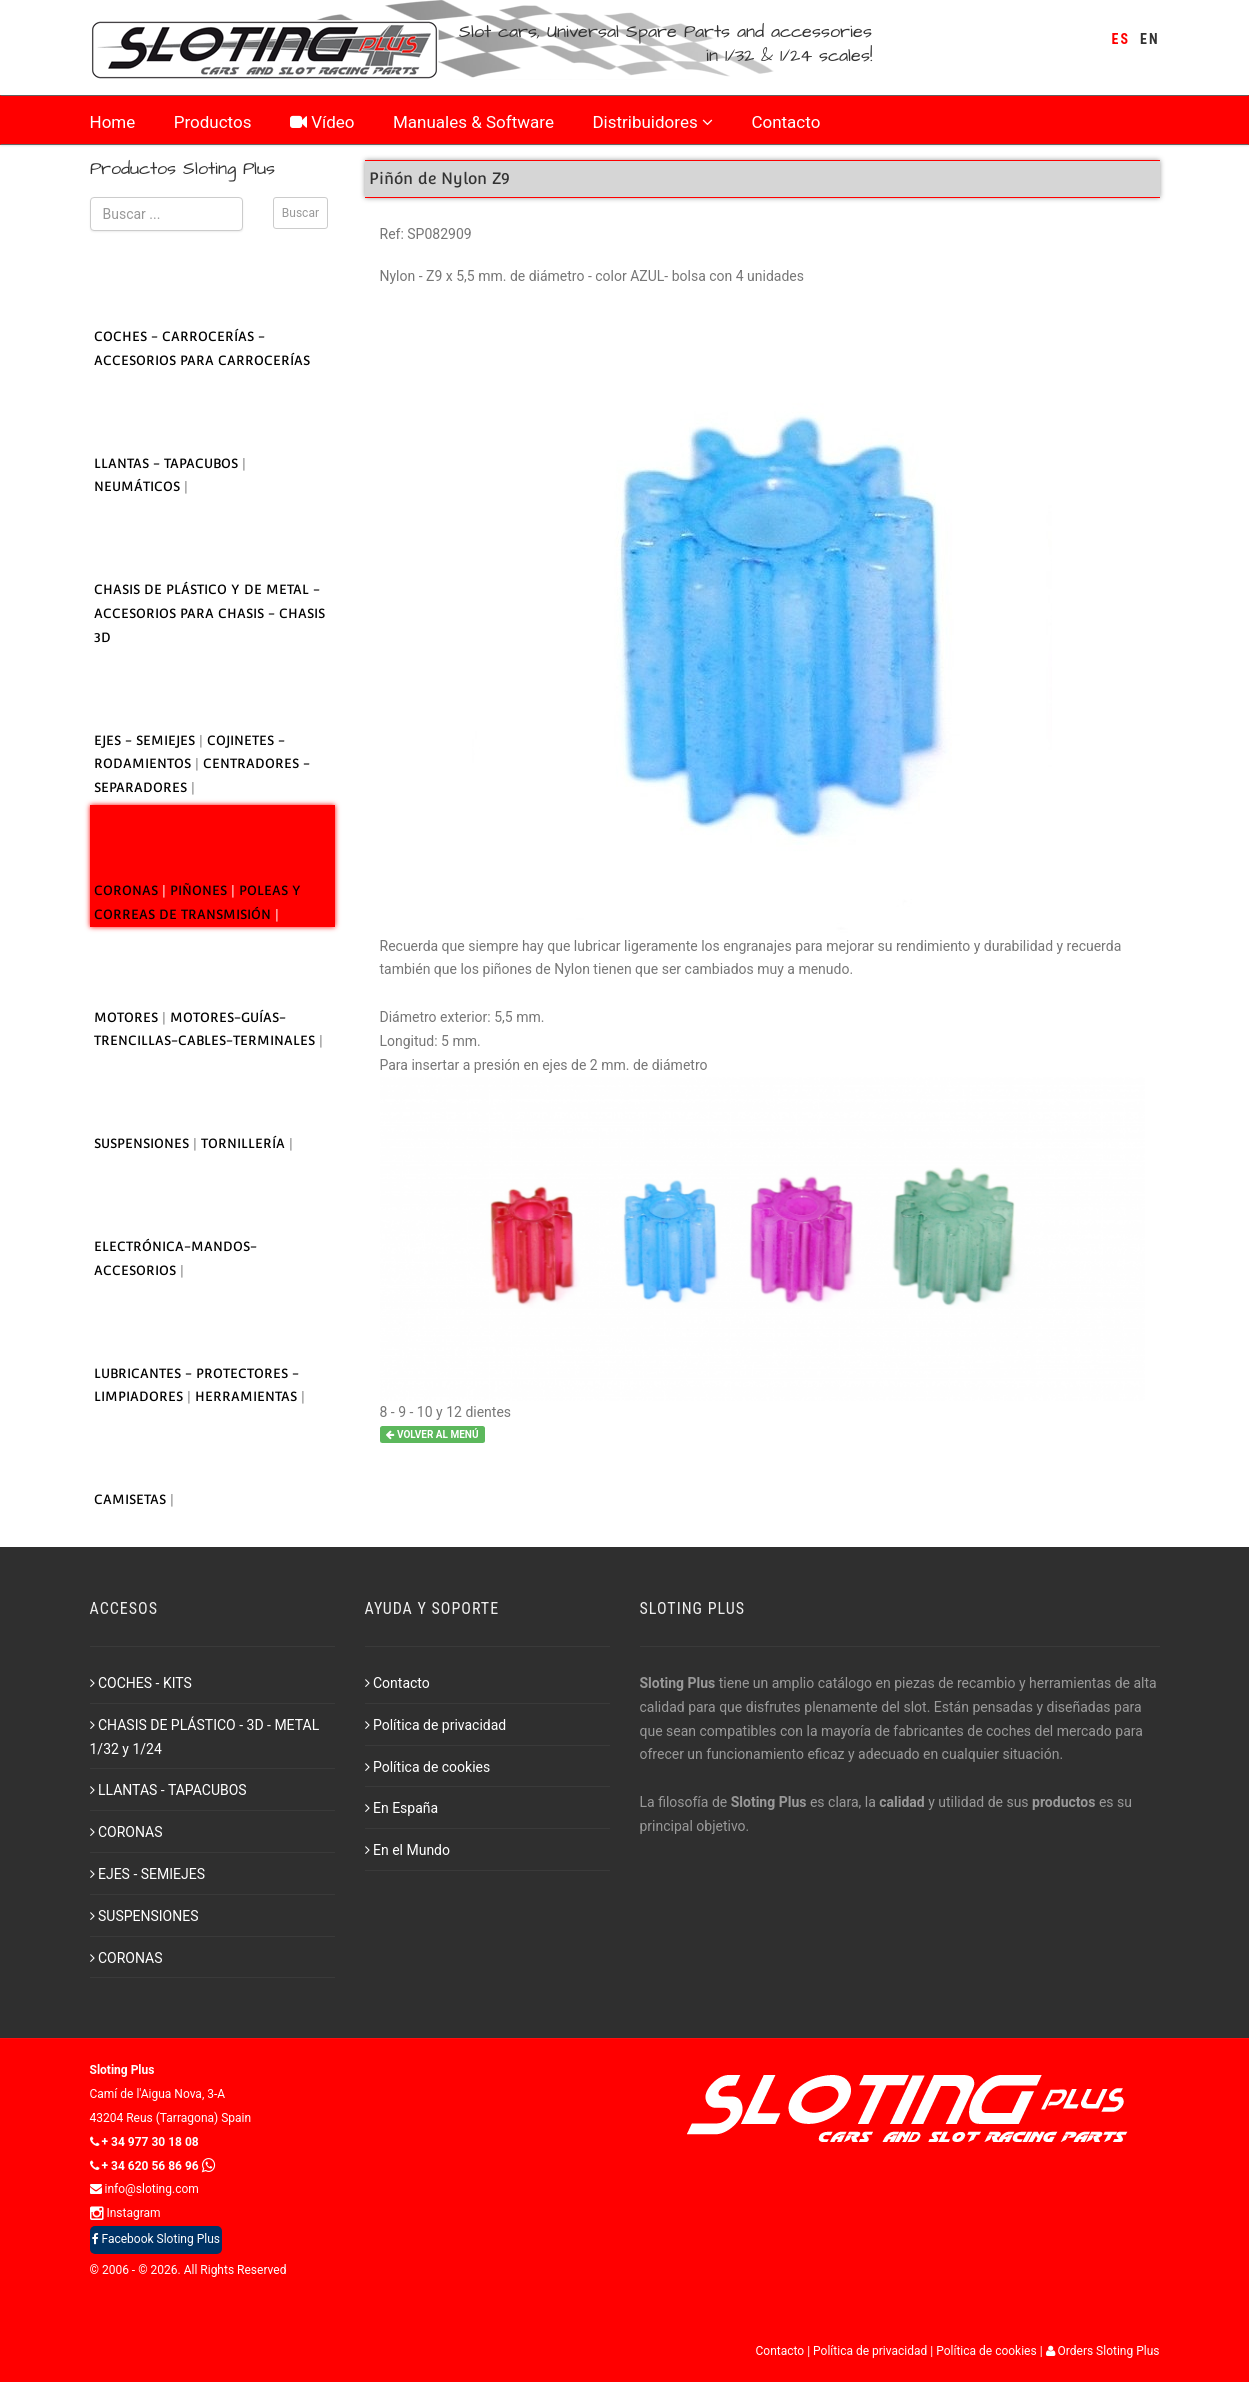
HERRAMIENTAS (248, 1396)
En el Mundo (408, 1850)
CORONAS (128, 890)
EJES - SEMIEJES (146, 740)
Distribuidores (652, 122)
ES (1121, 39)
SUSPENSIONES (143, 1143)
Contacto (785, 122)
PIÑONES (200, 890)
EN (1149, 39)
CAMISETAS (132, 1499)
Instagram (125, 2213)
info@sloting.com (144, 2189)
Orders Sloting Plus (1103, 2351)
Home (113, 122)
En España (402, 1808)
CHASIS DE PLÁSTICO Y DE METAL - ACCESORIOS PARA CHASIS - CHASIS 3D (209, 613)
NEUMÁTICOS (139, 486)
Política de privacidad (436, 1725)
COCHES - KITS (141, 1683)
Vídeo (322, 122)
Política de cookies (428, 1767)
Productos (213, 122)
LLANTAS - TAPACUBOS (168, 463)
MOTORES (128, 1017)
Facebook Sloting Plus (156, 2239)
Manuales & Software (473, 122)
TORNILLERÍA (245, 1143)
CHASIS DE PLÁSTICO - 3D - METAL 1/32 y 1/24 (205, 1737)
